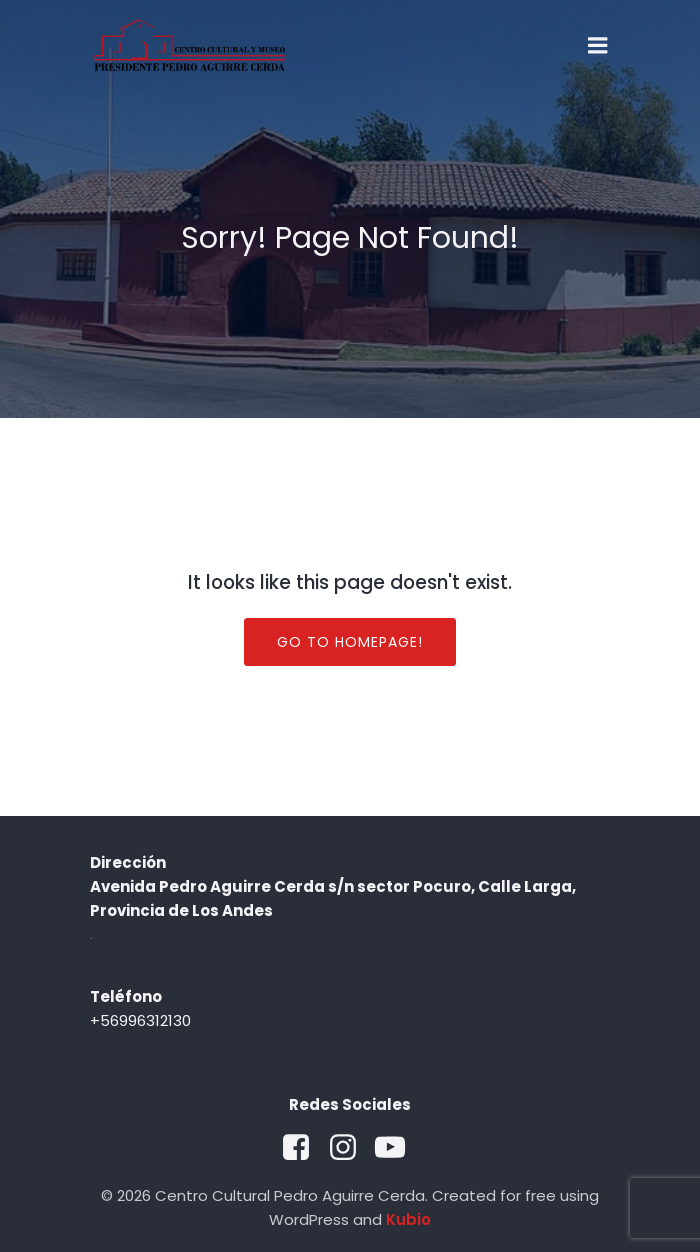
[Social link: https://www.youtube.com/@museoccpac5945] (397, 1148)
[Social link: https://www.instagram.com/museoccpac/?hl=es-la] (350, 1148)
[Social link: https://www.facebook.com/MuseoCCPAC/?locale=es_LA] (303, 1148)
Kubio (408, 1219)
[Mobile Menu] (598, 46)
